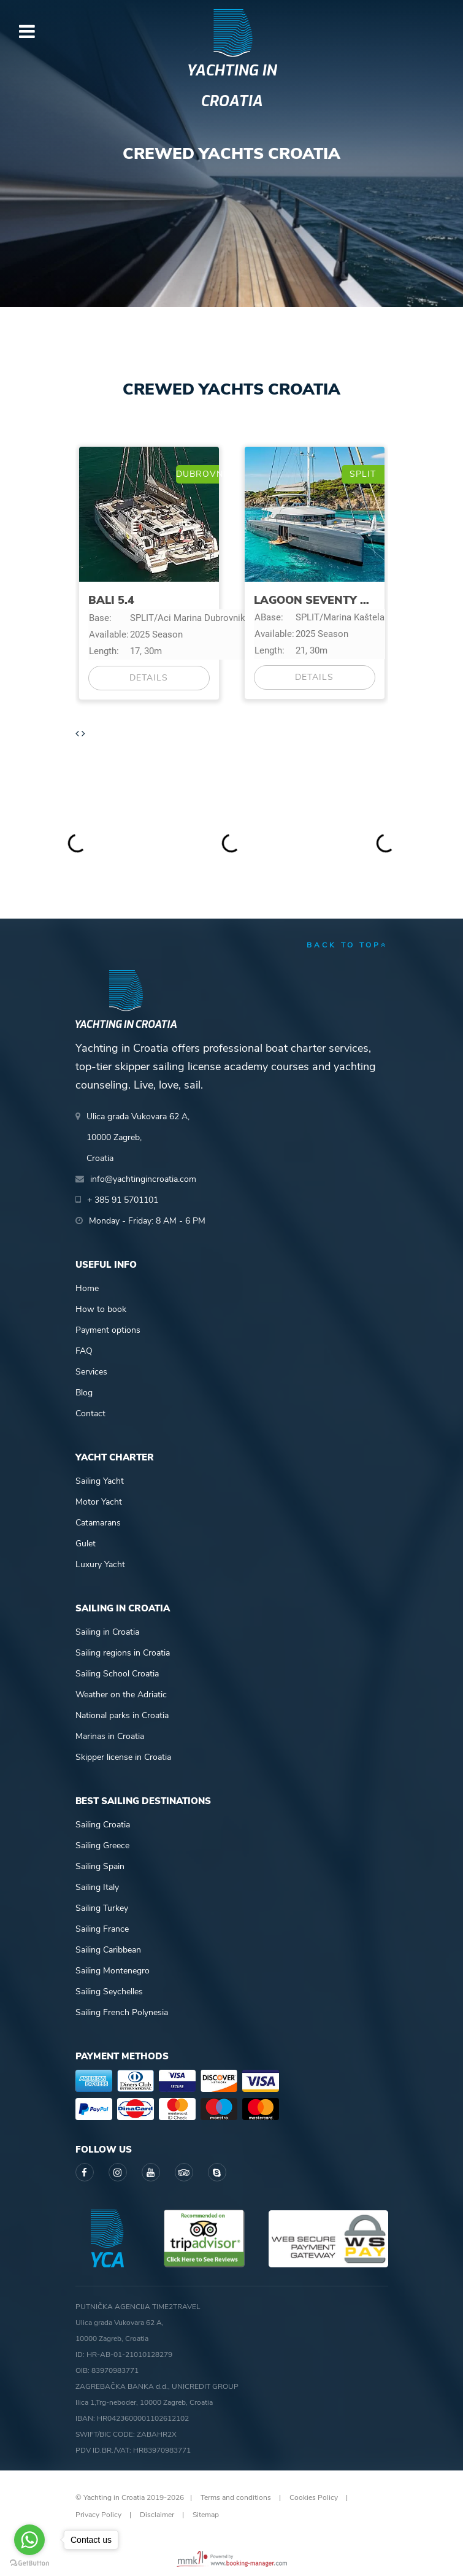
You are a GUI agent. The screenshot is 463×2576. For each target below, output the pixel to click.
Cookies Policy (313, 2497)
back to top (347, 945)
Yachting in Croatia (231, 86)
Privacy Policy (98, 2515)
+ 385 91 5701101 (122, 1200)
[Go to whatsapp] (29, 2539)
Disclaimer (157, 2515)
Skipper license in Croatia (123, 1757)
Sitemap (206, 2515)
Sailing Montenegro (112, 1970)
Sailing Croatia (102, 1824)
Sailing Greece (102, 1845)
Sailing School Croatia (117, 1673)
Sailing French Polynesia (121, 2012)
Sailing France (102, 1929)
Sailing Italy (97, 1887)
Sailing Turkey (101, 1908)
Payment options (107, 1330)
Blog (84, 1392)
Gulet (85, 1543)
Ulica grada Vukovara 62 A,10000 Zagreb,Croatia (137, 1137)
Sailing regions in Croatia (122, 1653)
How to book (100, 1309)
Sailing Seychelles (109, 1991)
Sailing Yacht (99, 1481)
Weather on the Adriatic (121, 1694)
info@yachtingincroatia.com (143, 1179)
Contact (90, 1413)
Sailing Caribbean (108, 1950)
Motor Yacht (98, 1502)
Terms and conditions (236, 2497)
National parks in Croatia (122, 1715)
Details (148, 678)
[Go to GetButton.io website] (29, 2563)
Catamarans (98, 1523)
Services (91, 1372)
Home (87, 1288)
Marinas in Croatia (109, 1736)
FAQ (84, 1351)
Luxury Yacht (100, 1564)
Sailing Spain (99, 1866)
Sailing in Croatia (107, 1632)
